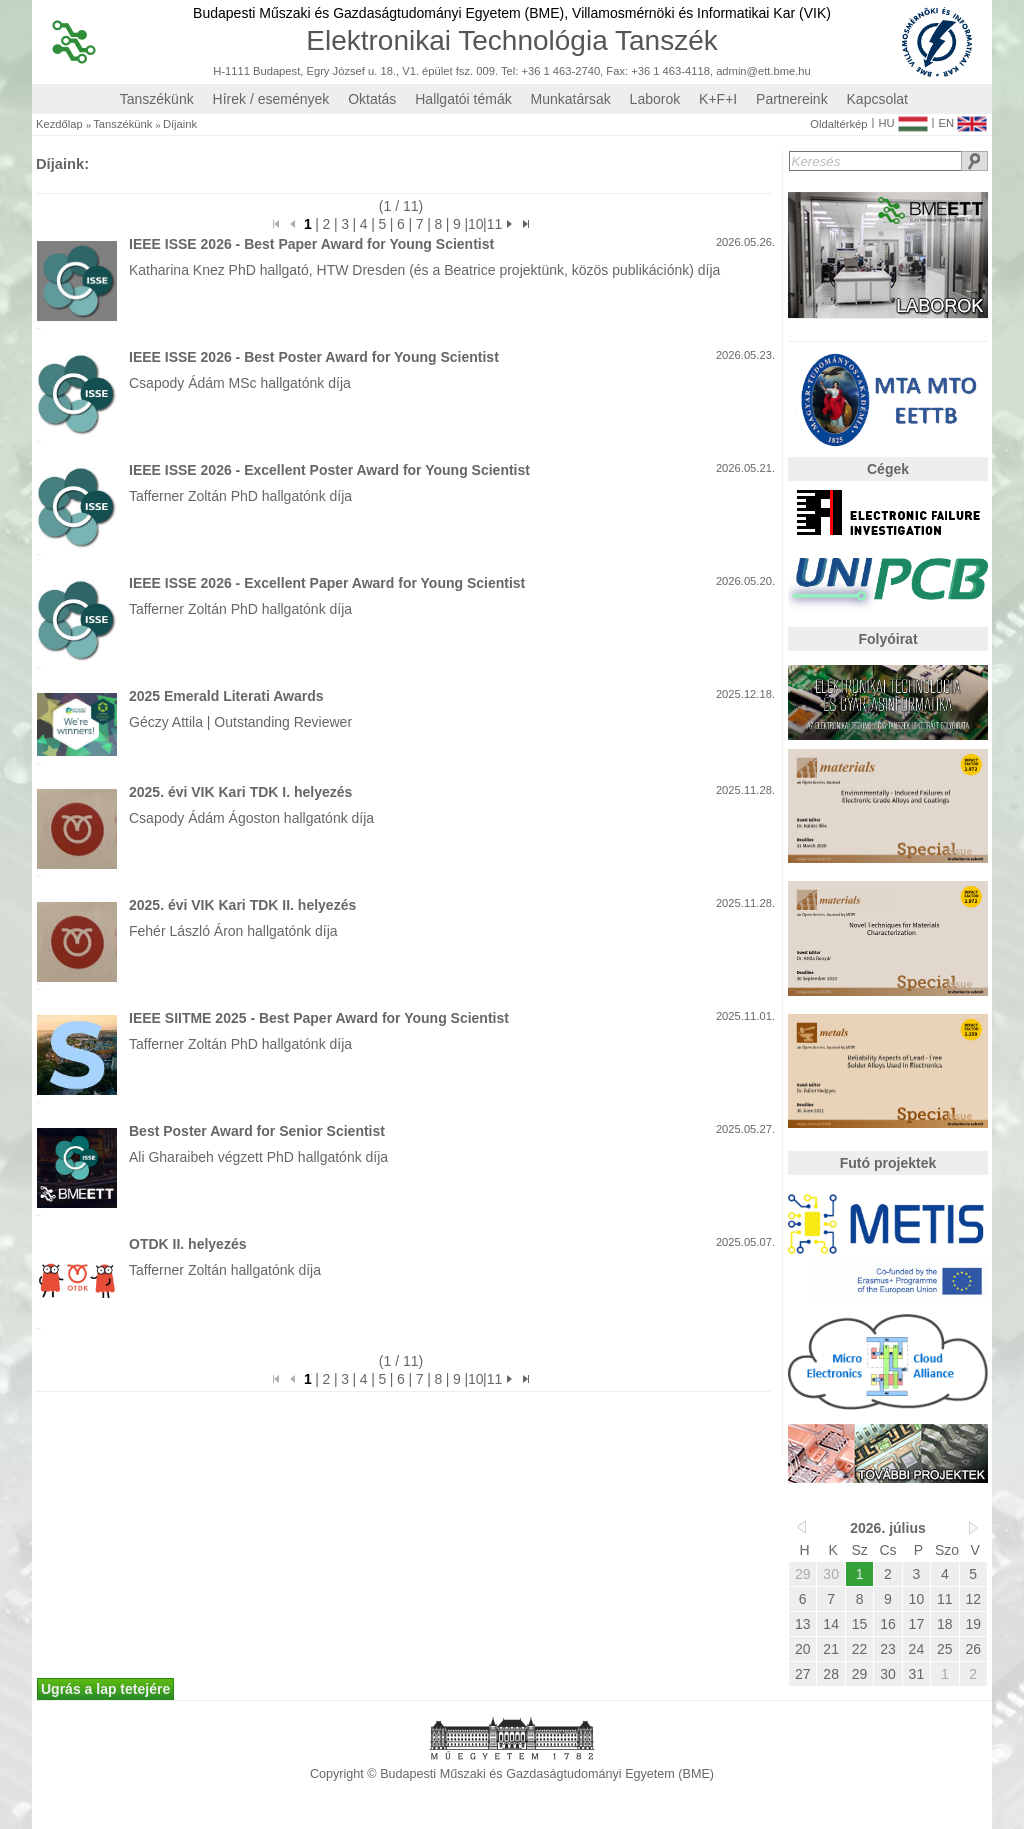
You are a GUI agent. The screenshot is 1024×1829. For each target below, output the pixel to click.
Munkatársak (571, 99)
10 (475, 224)
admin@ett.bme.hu (763, 71)
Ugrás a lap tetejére (105, 1689)
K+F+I (718, 99)
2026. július (887, 1528)
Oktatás (372, 99)
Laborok (655, 99)
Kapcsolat (877, 99)
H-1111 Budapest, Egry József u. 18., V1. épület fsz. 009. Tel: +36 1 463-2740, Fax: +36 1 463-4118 (461, 71)
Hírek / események (271, 99)
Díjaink (180, 124)
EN (962, 119)
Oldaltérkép (838, 124)
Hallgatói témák (463, 99)
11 (494, 224)
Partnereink (792, 99)
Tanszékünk (157, 99)
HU (902, 119)
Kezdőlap (59, 124)
